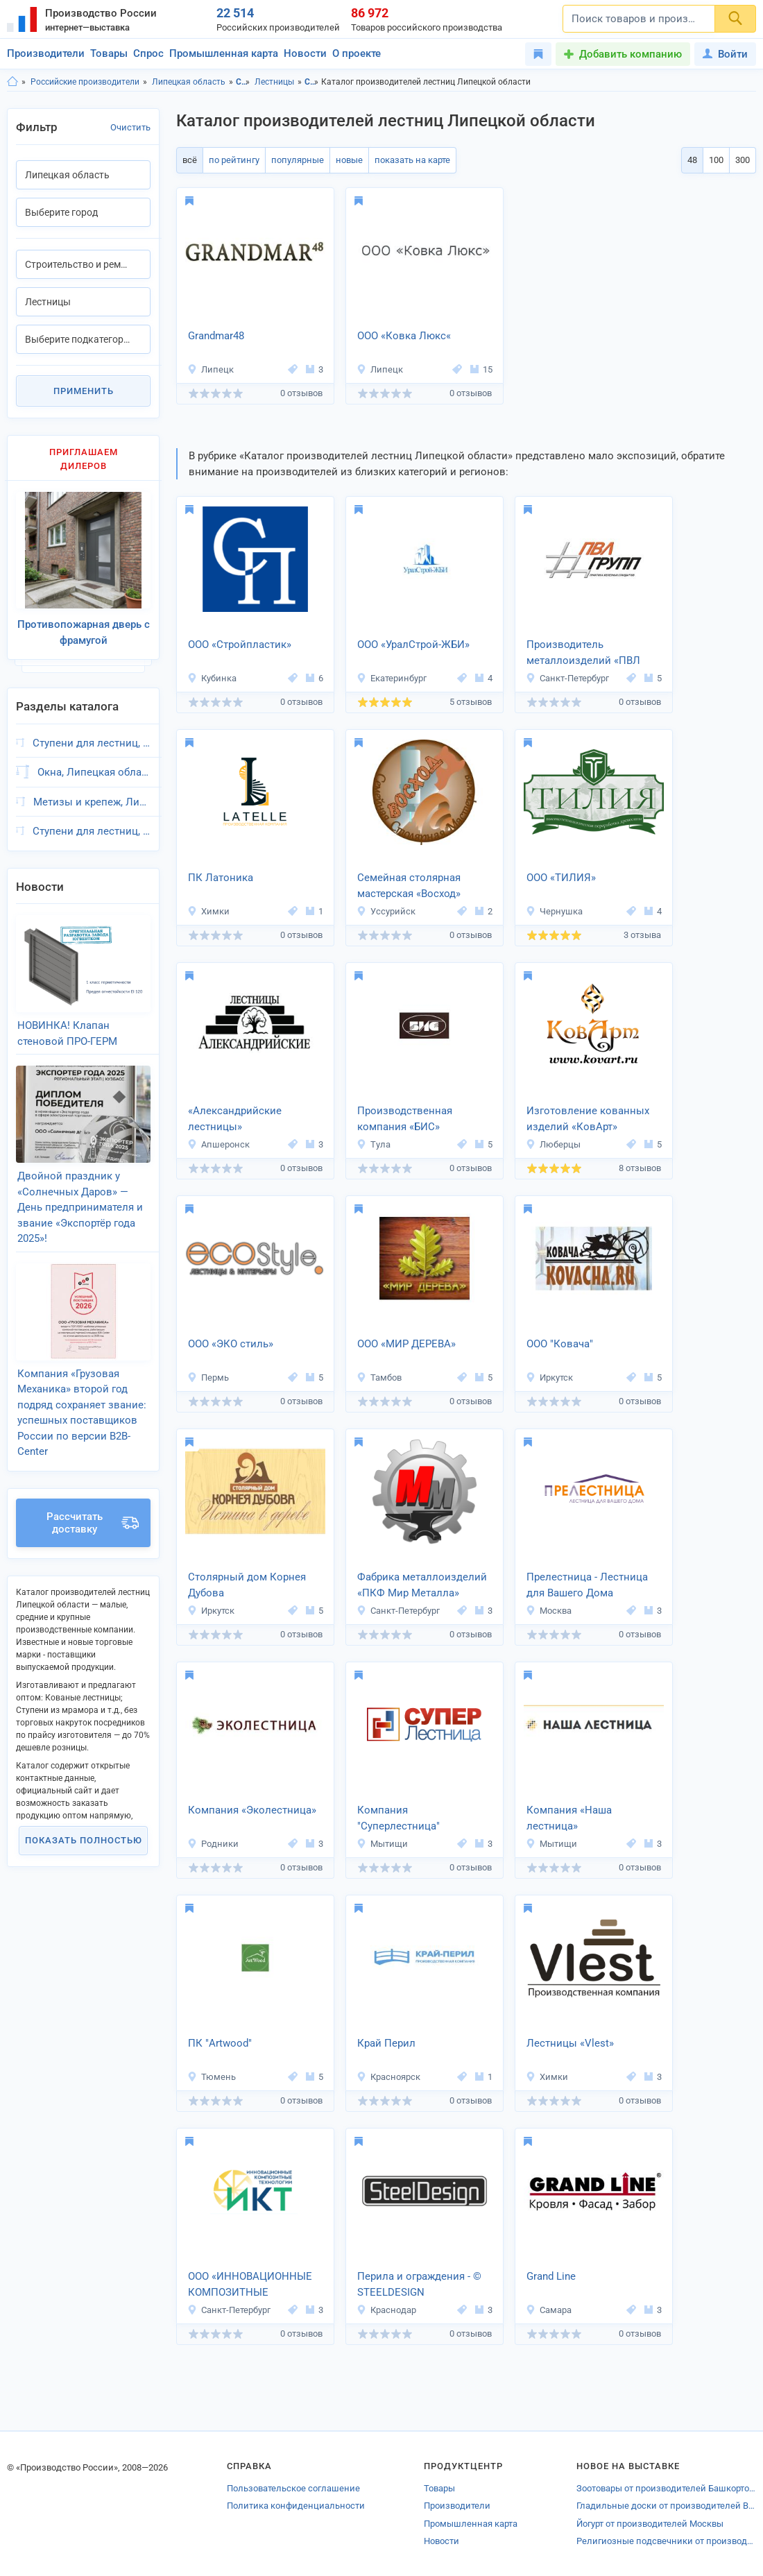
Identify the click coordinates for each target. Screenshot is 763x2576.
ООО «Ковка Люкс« (404, 336)
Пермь (208, 1377)
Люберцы (553, 1144)
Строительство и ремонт (243, 82)
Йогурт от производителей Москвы (649, 2523)
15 (481, 369)
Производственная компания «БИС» (404, 1118)
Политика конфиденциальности (296, 2505)
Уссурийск (386, 911)
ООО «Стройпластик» (239, 644)
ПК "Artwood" (220, 2043)
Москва (549, 1610)
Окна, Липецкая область (94, 772)
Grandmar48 (216, 336)
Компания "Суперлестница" (398, 1818)
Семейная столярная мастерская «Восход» (409, 885)
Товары (109, 53)
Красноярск (388, 2077)
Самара (549, 2310)
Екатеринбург (392, 678)
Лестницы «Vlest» (570, 2043)
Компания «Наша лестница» (569, 1818)
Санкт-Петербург (567, 678)
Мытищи (382, 1844)
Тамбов (379, 1377)
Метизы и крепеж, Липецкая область (92, 802)
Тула (374, 1144)
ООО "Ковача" (559, 1344)
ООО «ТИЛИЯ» (561, 877)
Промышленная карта (223, 53)
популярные (297, 160)
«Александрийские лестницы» (235, 1118)
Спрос (148, 53)
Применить (83, 391)
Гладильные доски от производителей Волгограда (666, 2505)
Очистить (130, 127)
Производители (46, 53)
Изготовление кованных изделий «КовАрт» (587, 1118)
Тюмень (211, 2077)
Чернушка (554, 911)
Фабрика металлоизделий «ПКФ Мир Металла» (422, 1585)
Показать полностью (83, 1840)
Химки (208, 911)
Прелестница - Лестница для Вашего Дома (587, 1585)
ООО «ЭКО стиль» (230, 1344)
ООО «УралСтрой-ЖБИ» (413, 644)
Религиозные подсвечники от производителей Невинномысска (666, 2541)
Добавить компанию (630, 54)
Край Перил (386, 2043)
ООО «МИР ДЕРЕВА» (406, 1344)
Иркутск (549, 1377)
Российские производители (85, 82)
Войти (725, 54)
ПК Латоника (220, 877)
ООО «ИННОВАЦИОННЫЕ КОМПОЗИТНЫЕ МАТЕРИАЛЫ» (250, 2285)
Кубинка (212, 678)
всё (189, 160)
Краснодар (386, 2310)
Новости (305, 53)
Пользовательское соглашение (293, 2488)
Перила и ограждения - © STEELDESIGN (419, 2284)
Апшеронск (218, 1144)
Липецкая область (188, 82)
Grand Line (551, 2276)
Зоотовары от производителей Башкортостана (666, 2488)
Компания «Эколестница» (252, 1810)
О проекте (356, 53)
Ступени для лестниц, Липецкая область (92, 743)
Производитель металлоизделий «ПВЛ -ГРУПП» (583, 653)
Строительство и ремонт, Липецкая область (312, 82)
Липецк (210, 369)
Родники (213, 1844)
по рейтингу (234, 160)
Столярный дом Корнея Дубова (247, 1585)
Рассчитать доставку (92, 1522)
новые (349, 160)
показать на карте (412, 160)
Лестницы (274, 82)
